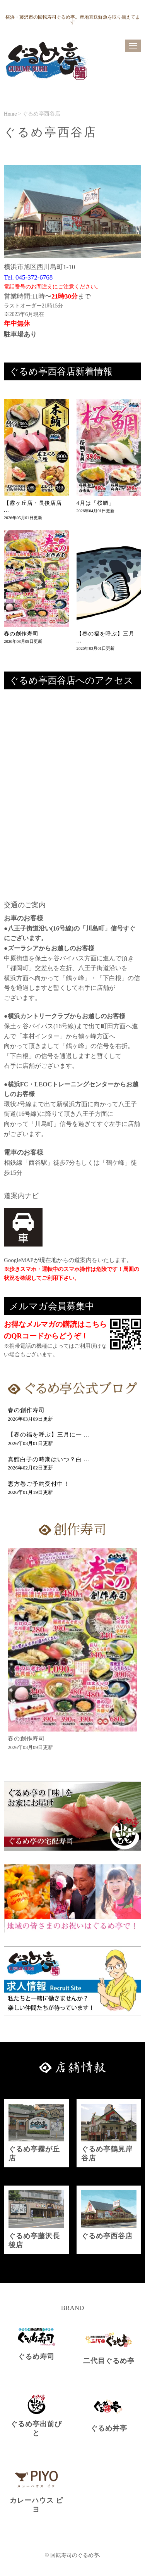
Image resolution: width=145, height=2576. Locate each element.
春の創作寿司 (21, 634)
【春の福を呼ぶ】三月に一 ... (48, 1434)
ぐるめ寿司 (36, 2356)
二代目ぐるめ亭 (109, 2361)
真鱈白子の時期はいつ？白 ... (48, 1459)
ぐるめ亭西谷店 (107, 2236)
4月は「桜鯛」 (95, 503)
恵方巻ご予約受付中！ (39, 1484)
